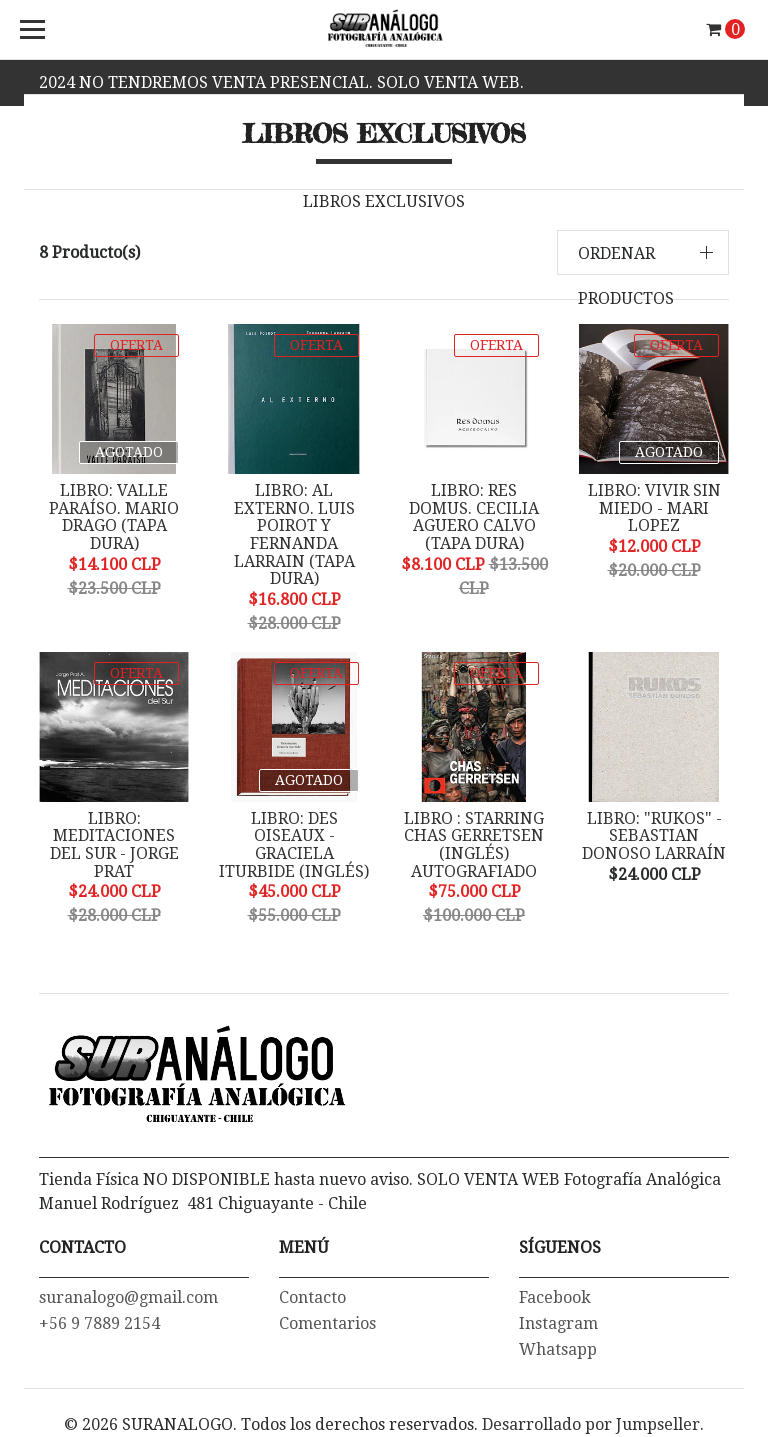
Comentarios (327, 1323)
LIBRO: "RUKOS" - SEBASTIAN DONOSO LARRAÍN (654, 836)
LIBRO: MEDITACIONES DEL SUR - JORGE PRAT (114, 845)
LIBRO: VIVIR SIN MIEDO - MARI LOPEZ (654, 508)
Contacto (312, 1297)
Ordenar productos (626, 276)
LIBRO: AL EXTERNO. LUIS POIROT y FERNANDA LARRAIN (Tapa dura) (294, 534)
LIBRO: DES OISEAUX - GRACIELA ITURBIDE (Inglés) (294, 845)
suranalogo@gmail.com (128, 1297)
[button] (643, 252)
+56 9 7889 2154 (99, 1323)
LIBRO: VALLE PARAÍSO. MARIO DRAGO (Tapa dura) (114, 517)
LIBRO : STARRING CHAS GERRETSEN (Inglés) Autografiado (474, 845)
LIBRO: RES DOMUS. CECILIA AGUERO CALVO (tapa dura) (474, 517)
